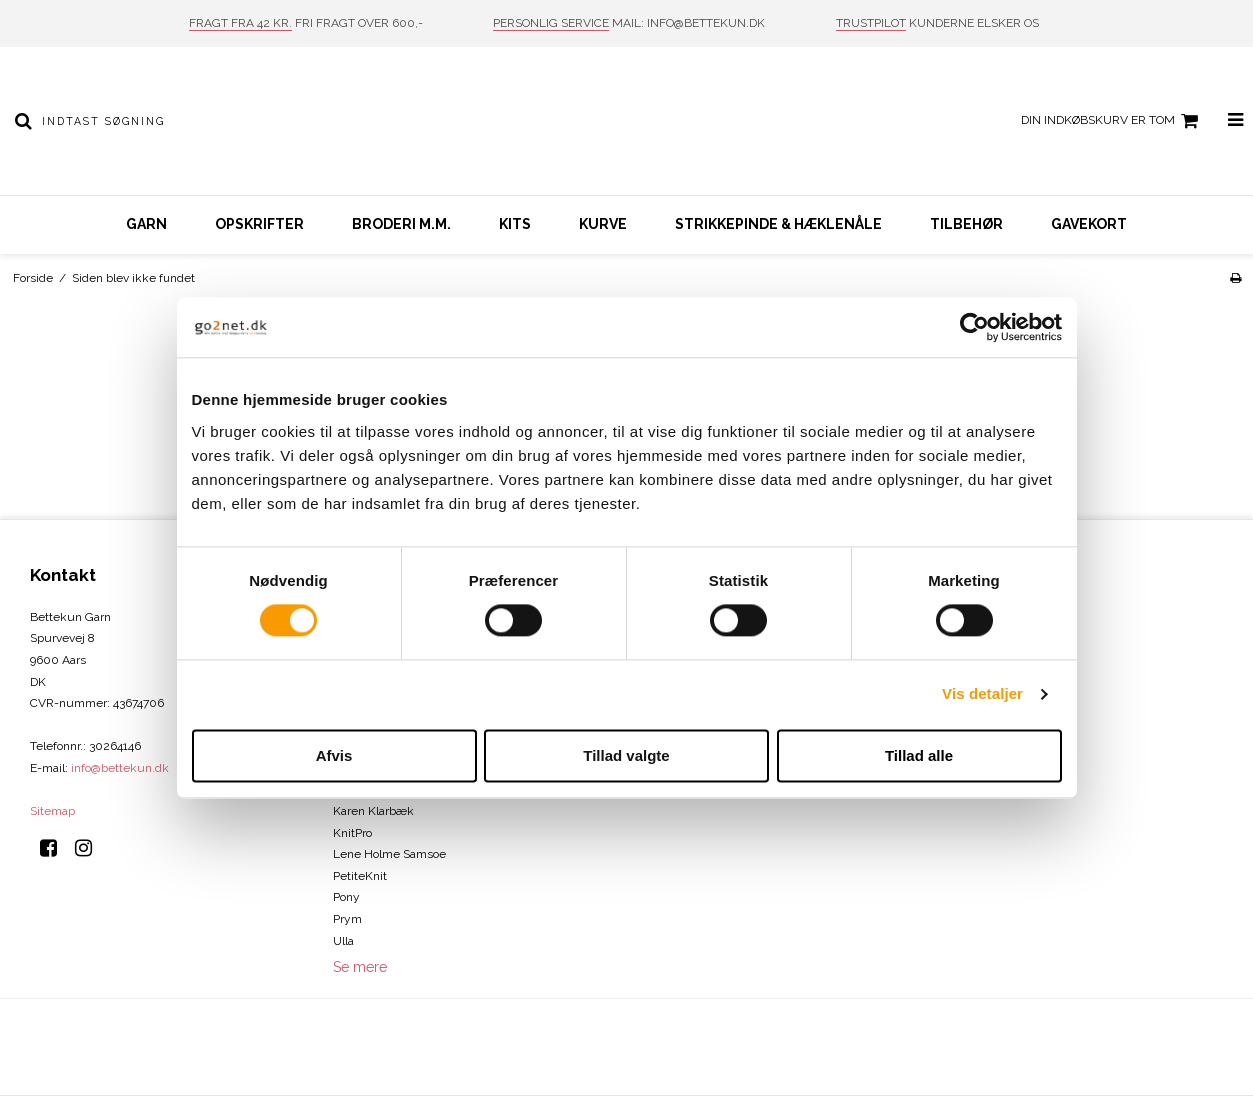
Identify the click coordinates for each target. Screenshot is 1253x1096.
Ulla (343, 941)
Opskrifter (259, 224)
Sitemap (52, 811)
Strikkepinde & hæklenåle (778, 224)
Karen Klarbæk (373, 811)
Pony (346, 897)
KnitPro (352, 833)
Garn (146, 224)
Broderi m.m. (401, 224)
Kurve (603, 224)
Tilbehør (966, 224)
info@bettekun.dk (120, 768)
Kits (515, 224)
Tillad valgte (626, 755)
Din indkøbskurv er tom (1112, 121)
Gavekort (1089, 224)
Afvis (334, 755)
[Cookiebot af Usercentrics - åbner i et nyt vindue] (974, 327)
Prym (347, 919)
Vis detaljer (982, 694)
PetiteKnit (360, 876)
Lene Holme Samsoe (389, 854)
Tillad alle (919, 755)
